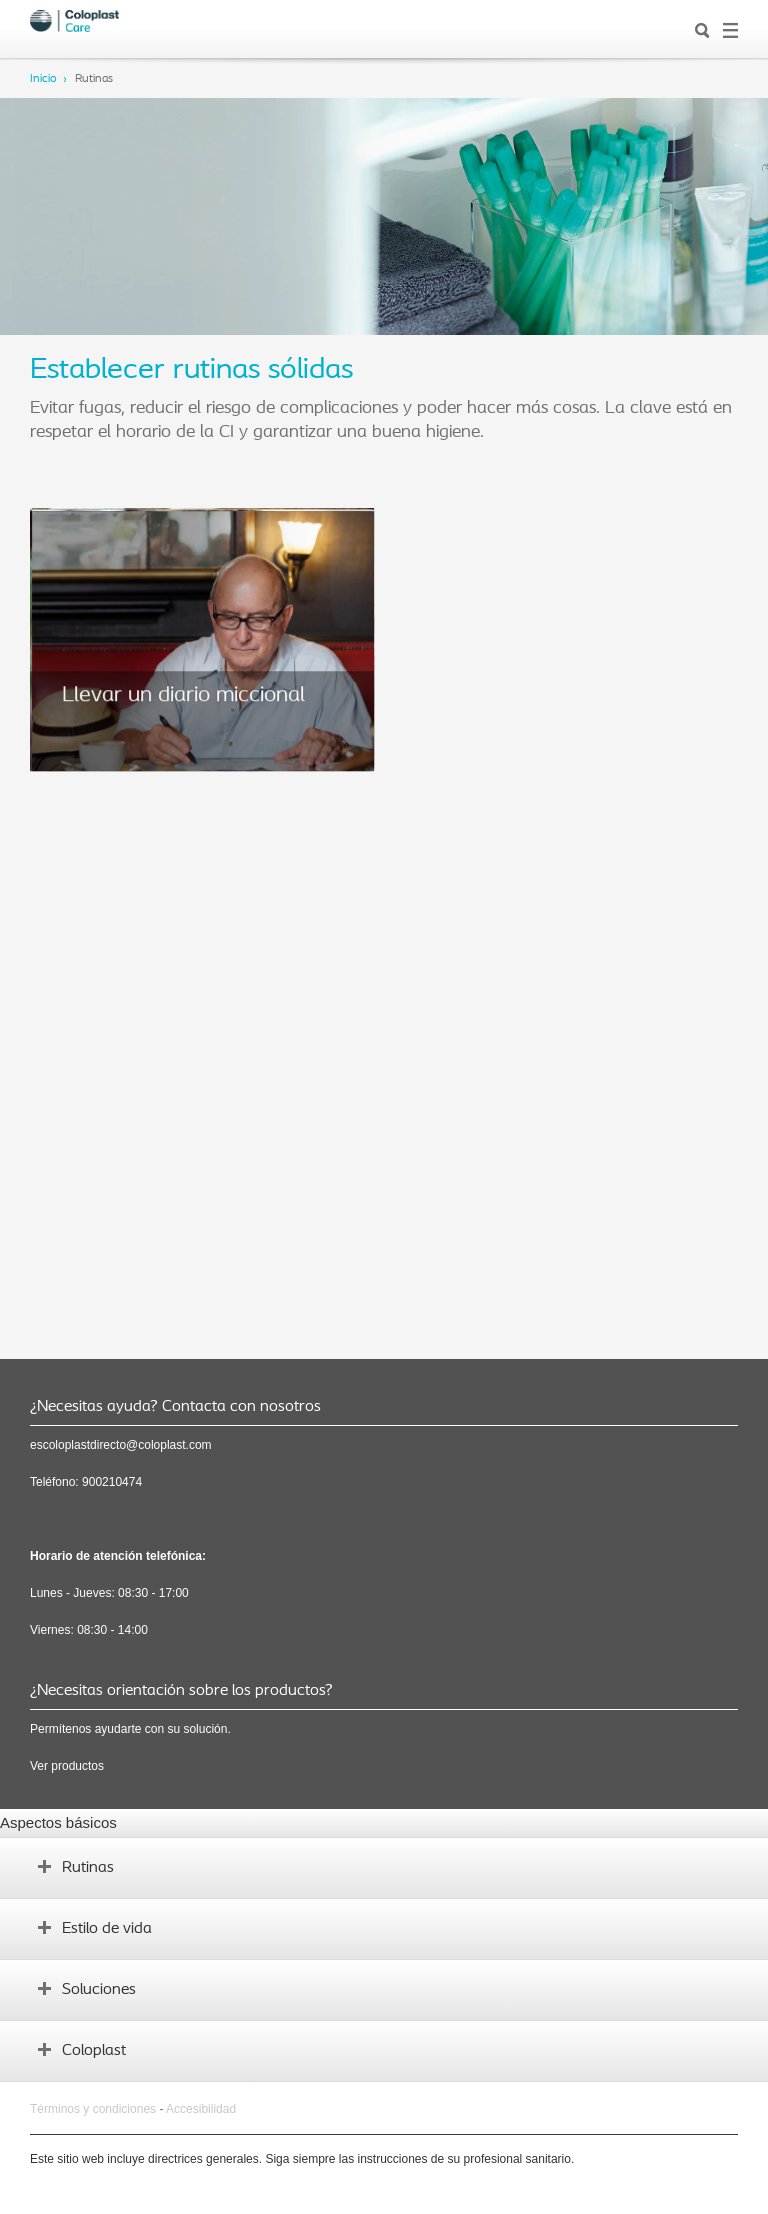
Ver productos (67, 1766)
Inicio (43, 79)
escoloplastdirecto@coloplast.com (121, 1445)
